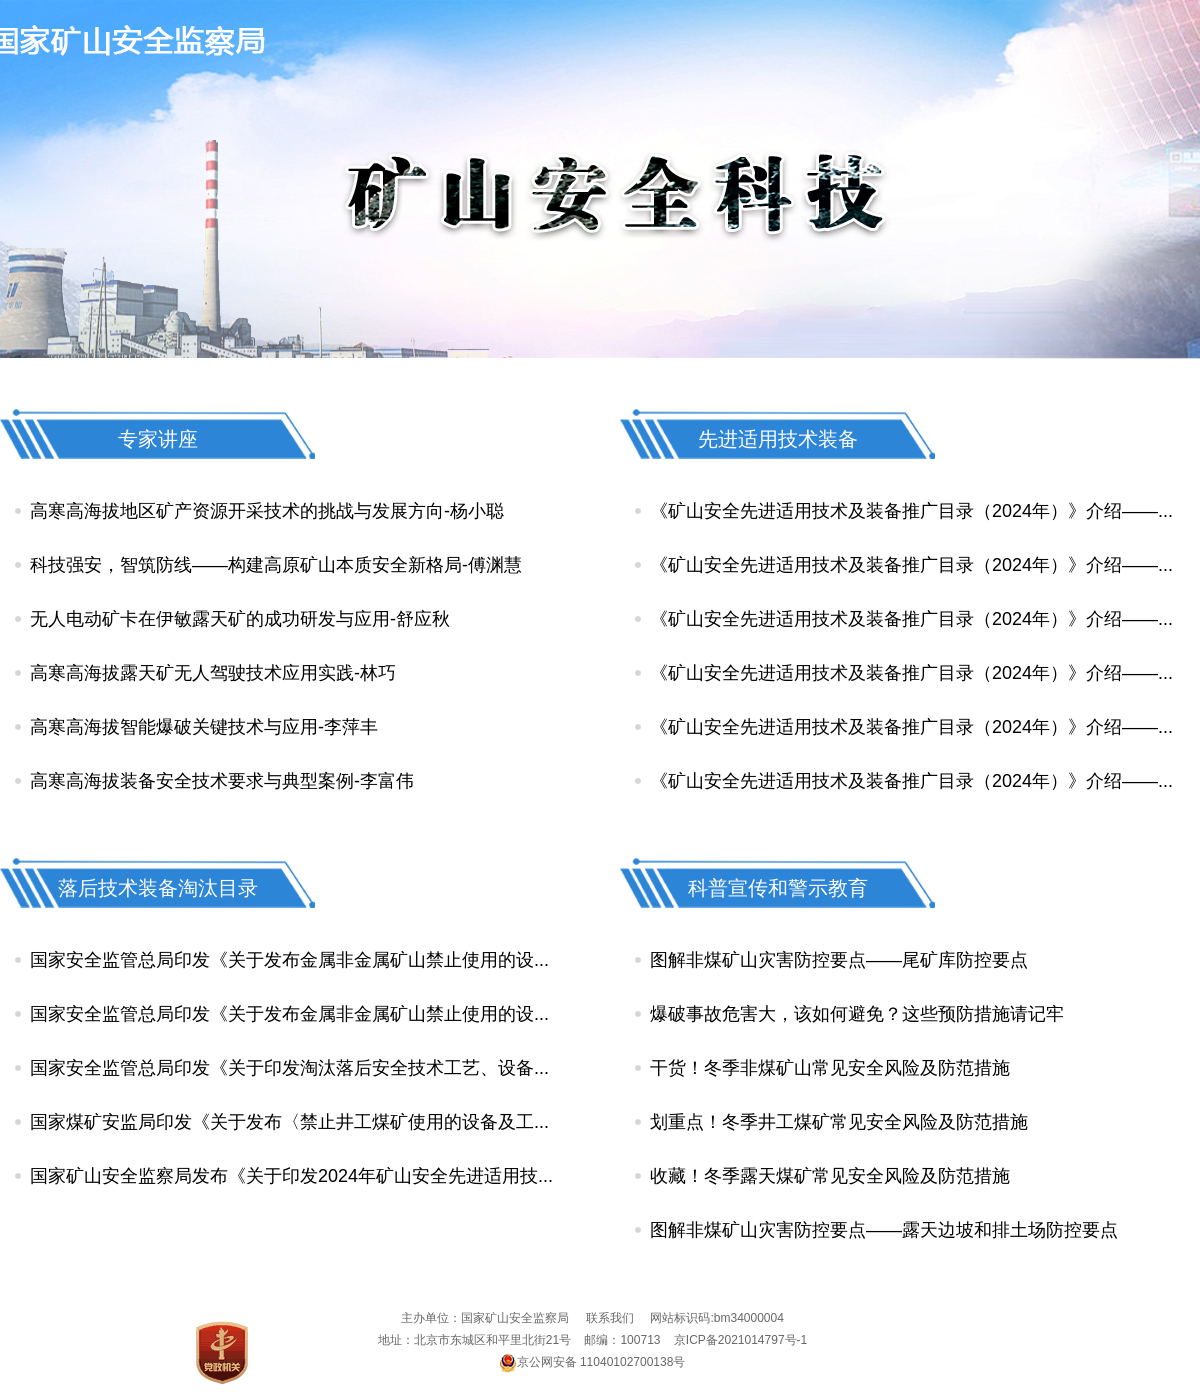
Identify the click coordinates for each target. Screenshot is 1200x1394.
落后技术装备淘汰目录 (158, 888)
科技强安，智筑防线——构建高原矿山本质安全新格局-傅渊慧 (276, 565)
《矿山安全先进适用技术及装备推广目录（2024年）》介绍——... (911, 511)
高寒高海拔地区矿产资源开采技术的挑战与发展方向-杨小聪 (267, 511)
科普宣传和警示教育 (778, 888)
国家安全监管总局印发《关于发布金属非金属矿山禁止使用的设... (289, 960)
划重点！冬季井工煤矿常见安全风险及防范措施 (839, 1122)
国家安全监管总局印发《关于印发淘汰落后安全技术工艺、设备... (289, 1068)
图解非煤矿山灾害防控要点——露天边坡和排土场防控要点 (884, 1230)
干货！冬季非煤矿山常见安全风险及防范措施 (830, 1068)
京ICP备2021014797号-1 (740, 1340)
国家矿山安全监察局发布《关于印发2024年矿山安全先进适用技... (291, 1176)
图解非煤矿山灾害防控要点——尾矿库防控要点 (839, 960)
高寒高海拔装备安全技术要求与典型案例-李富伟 (222, 781)
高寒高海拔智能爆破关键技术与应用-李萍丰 (204, 727)
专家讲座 (158, 439)
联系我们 (610, 1318)
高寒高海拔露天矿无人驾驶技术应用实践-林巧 (213, 673)
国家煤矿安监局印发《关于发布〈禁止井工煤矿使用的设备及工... (289, 1122)
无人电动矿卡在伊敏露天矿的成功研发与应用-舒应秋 (240, 619)
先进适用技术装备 (778, 439)
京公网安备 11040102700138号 (593, 1362)
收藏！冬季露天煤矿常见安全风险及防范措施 (830, 1176)
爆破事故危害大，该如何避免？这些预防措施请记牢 (857, 1014)
